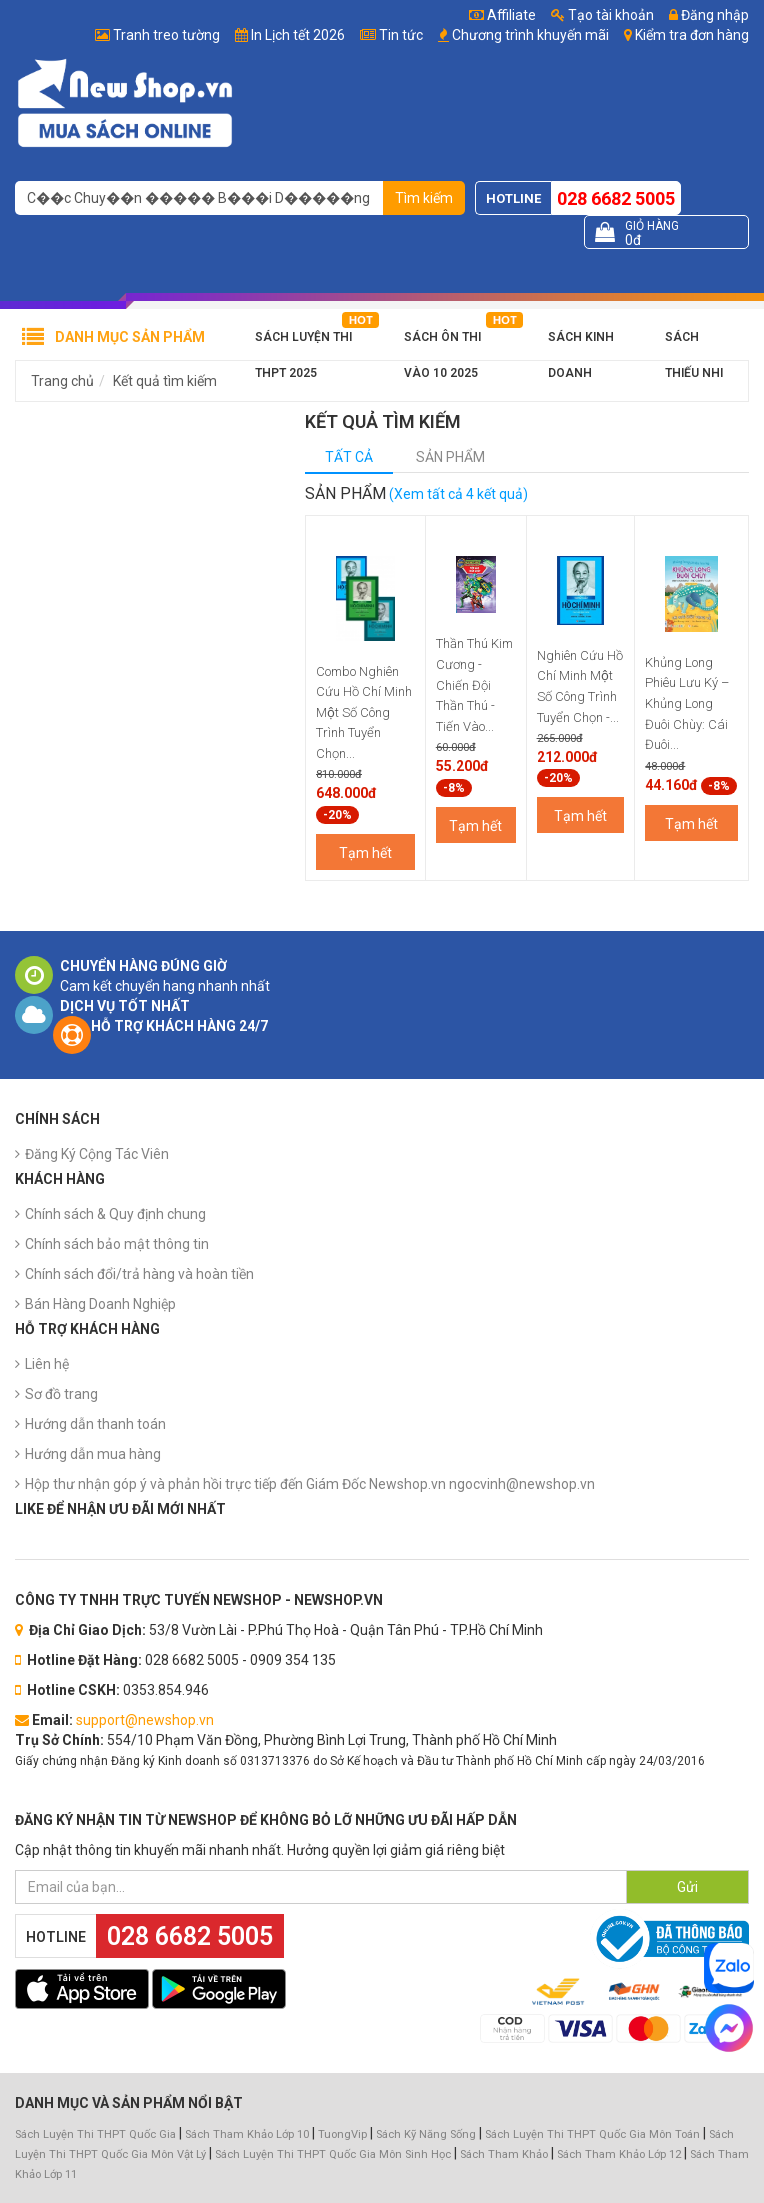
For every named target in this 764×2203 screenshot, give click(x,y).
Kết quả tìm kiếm (165, 381)
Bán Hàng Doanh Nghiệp (100, 1304)
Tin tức (401, 35)
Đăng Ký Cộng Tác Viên (97, 1154)
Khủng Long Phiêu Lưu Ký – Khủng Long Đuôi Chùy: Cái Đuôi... (687, 703)
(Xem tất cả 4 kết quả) (458, 494)
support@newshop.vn (145, 1720)
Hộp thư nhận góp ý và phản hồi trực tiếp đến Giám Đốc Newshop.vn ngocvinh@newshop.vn (310, 1484)
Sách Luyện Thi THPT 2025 (303, 342)
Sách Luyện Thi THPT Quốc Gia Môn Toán (592, 2134)
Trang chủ (62, 381)
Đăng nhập (709, 15)
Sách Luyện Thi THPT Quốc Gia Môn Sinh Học (333, 2154)
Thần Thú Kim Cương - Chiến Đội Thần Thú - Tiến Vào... (474, 684)
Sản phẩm (450, 457)
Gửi (687, 1887)
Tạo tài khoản (602, 15)
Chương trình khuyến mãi (530, 35)
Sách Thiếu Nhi (694, 342)
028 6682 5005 (616, 198)
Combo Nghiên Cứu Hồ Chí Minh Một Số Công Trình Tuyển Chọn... (364, 712)
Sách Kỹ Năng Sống (426, 2134)
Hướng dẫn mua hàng (93, 1454)
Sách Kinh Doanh (581, 342)
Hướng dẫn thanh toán (95, 1424)
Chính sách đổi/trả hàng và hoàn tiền (139, 1274)
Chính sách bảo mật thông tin (117, 1244)
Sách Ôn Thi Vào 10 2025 (442, 342)
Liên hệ (47, 1364)
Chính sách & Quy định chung (115, 1214)
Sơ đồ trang (61, 1394)
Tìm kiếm (424, 198)
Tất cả (349, 457)
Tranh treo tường (166, 35)
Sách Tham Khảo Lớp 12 (620, 2154)
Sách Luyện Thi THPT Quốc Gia (95, 2134)
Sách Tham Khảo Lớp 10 (247, 2134)
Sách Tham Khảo (504, 2154)
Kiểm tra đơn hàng (692, 35)
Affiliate (502, 15)
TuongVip (342, 2134)
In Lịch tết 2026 (298, 35)
